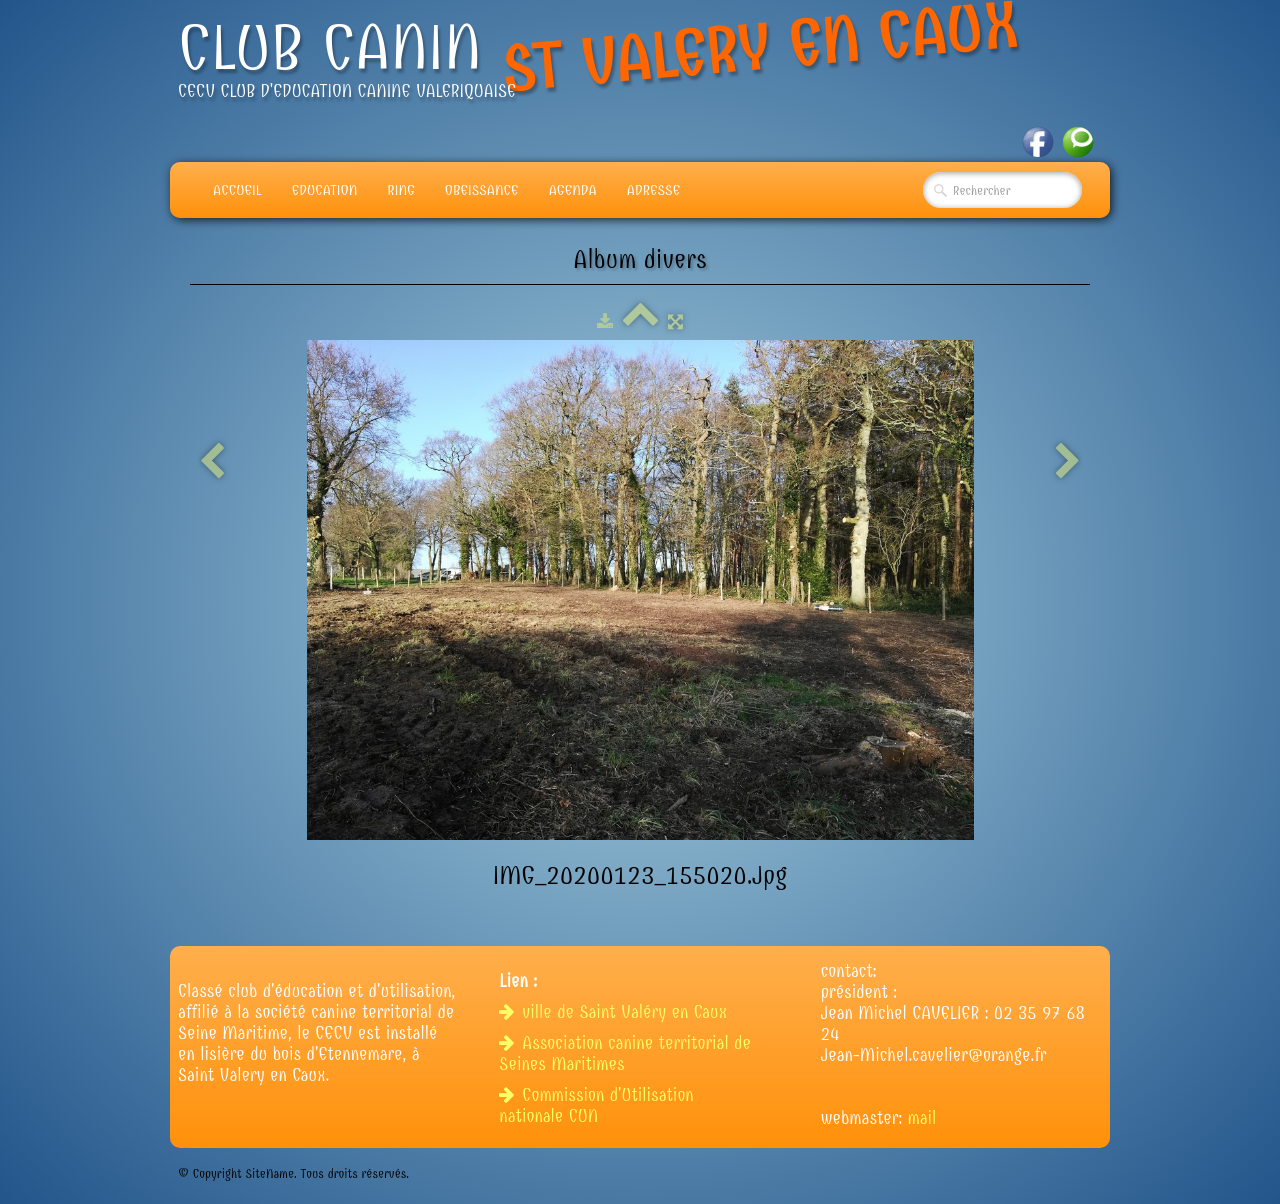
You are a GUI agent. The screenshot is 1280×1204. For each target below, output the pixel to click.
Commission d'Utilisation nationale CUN (596, 1106)
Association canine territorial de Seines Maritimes (625, 1054)
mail (922, 1118)
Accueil (237, 190)
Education (325, 190)
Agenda (573, 190)
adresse (653, 190)
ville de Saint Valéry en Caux (615, 1012)
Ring (401, 190)
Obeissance (482, 190)
